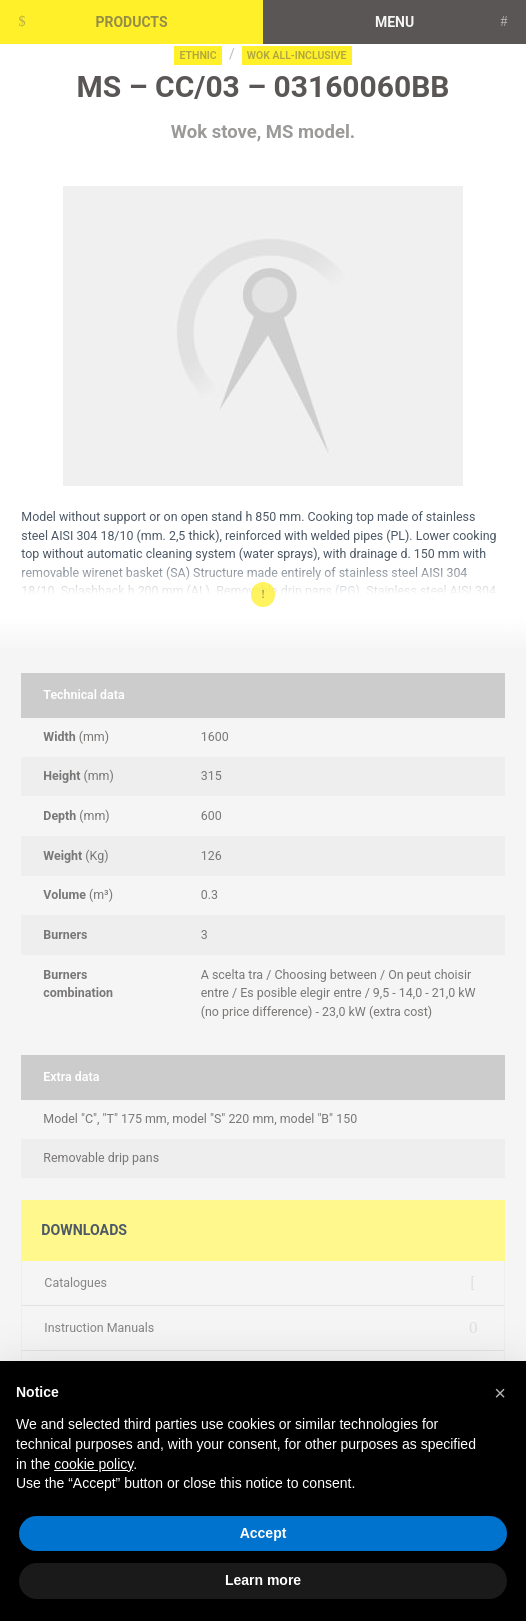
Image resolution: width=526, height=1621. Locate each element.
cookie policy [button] (93, 1464)
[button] (500, 1393)
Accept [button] (263, 1533)
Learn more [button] (263, 1580)
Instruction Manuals (99, 1327)
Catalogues (75, 1282)
